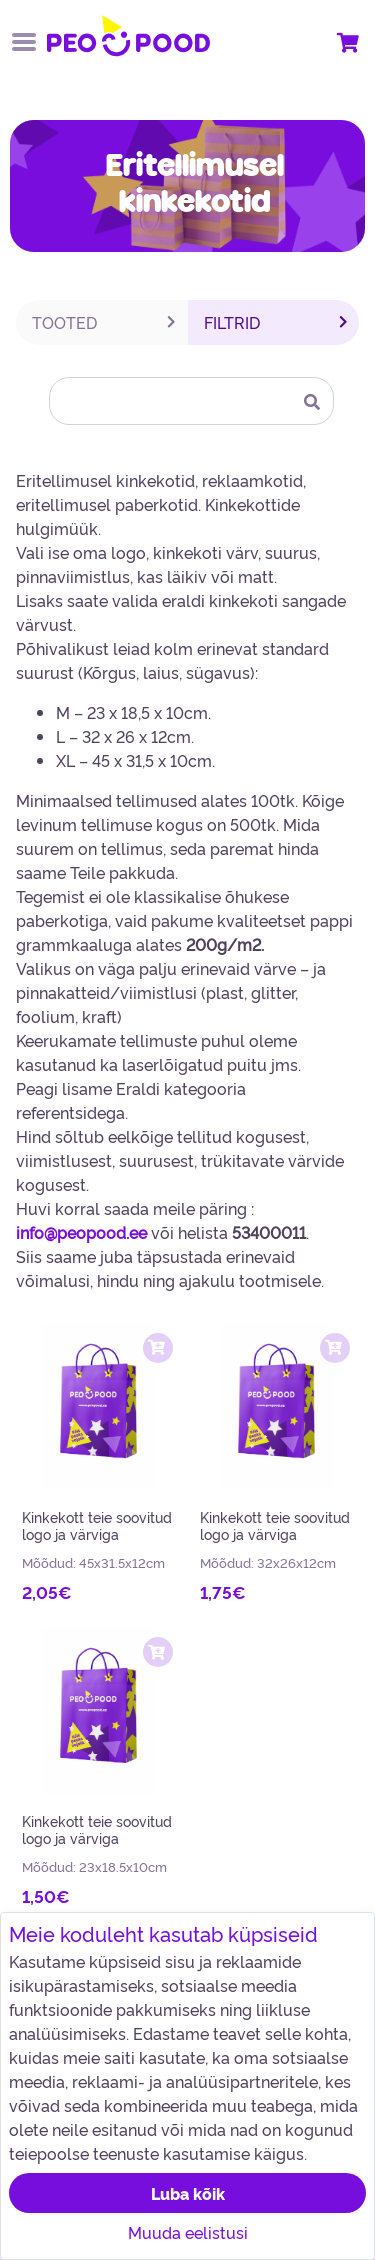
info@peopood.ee (81, 1232)
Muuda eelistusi (188, 2232)
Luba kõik (188, 2193)
